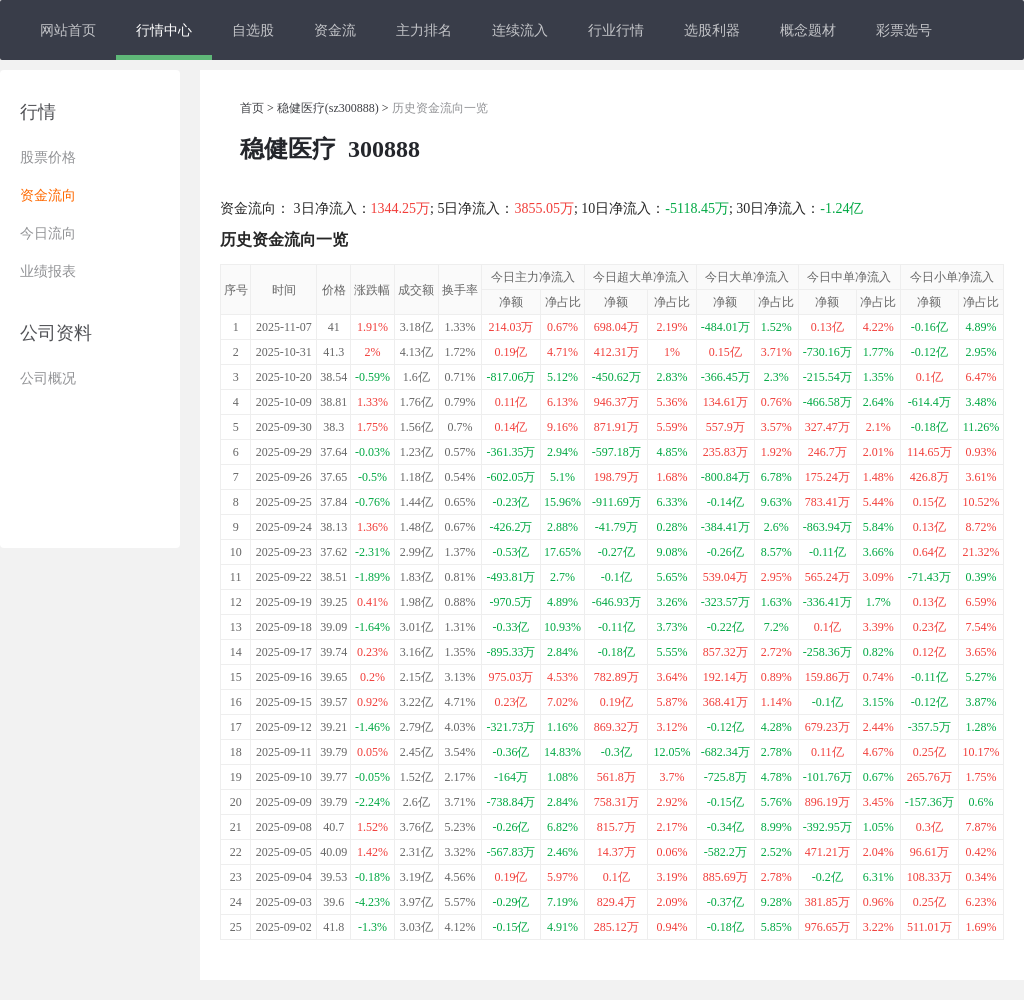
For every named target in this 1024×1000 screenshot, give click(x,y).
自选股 (253, 30)
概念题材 (808, 30)
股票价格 (48, 157)
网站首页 (68, 30)
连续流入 (520, 30)
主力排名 (424, 30)
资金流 (335, 30)
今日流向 (48, 233)
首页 (252, 108)
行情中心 (164, 30)
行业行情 (616, 30)
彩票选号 (904, 30)
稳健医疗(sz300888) (328, 108)
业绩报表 (48, 271)
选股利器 (712, 30)
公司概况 (48, 378)
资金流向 (48, 195)
